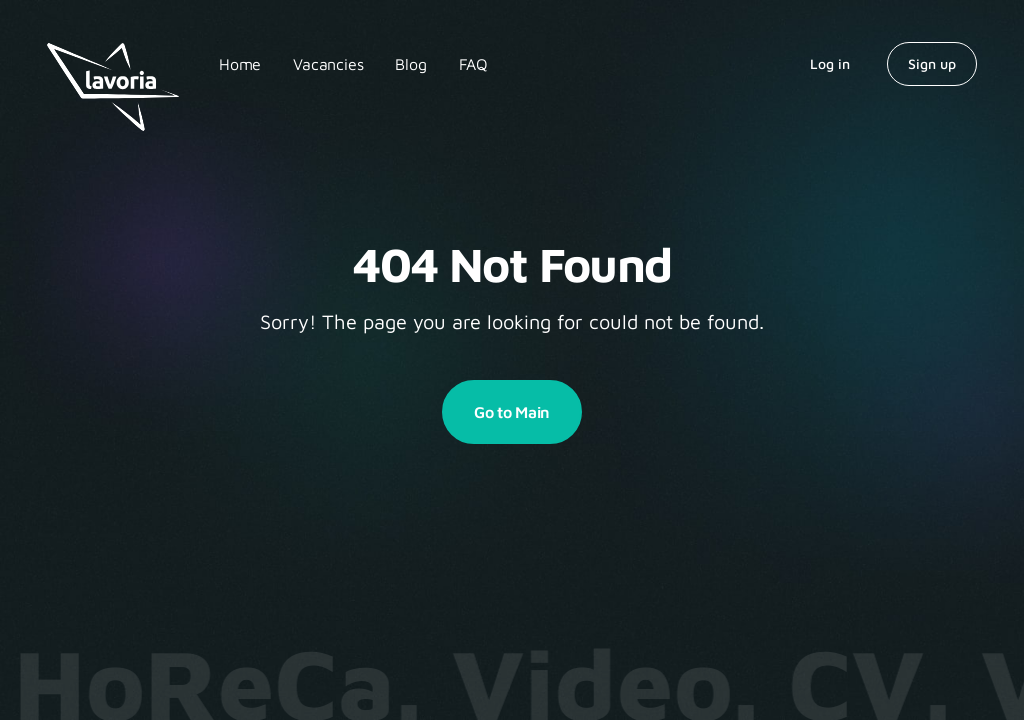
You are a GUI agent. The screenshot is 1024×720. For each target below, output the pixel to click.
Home (240, 64)
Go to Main (512, 412)
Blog (410, 64)
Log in (830, 63)
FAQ (473, 64)
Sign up (932, 63)
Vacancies (328, 64)
